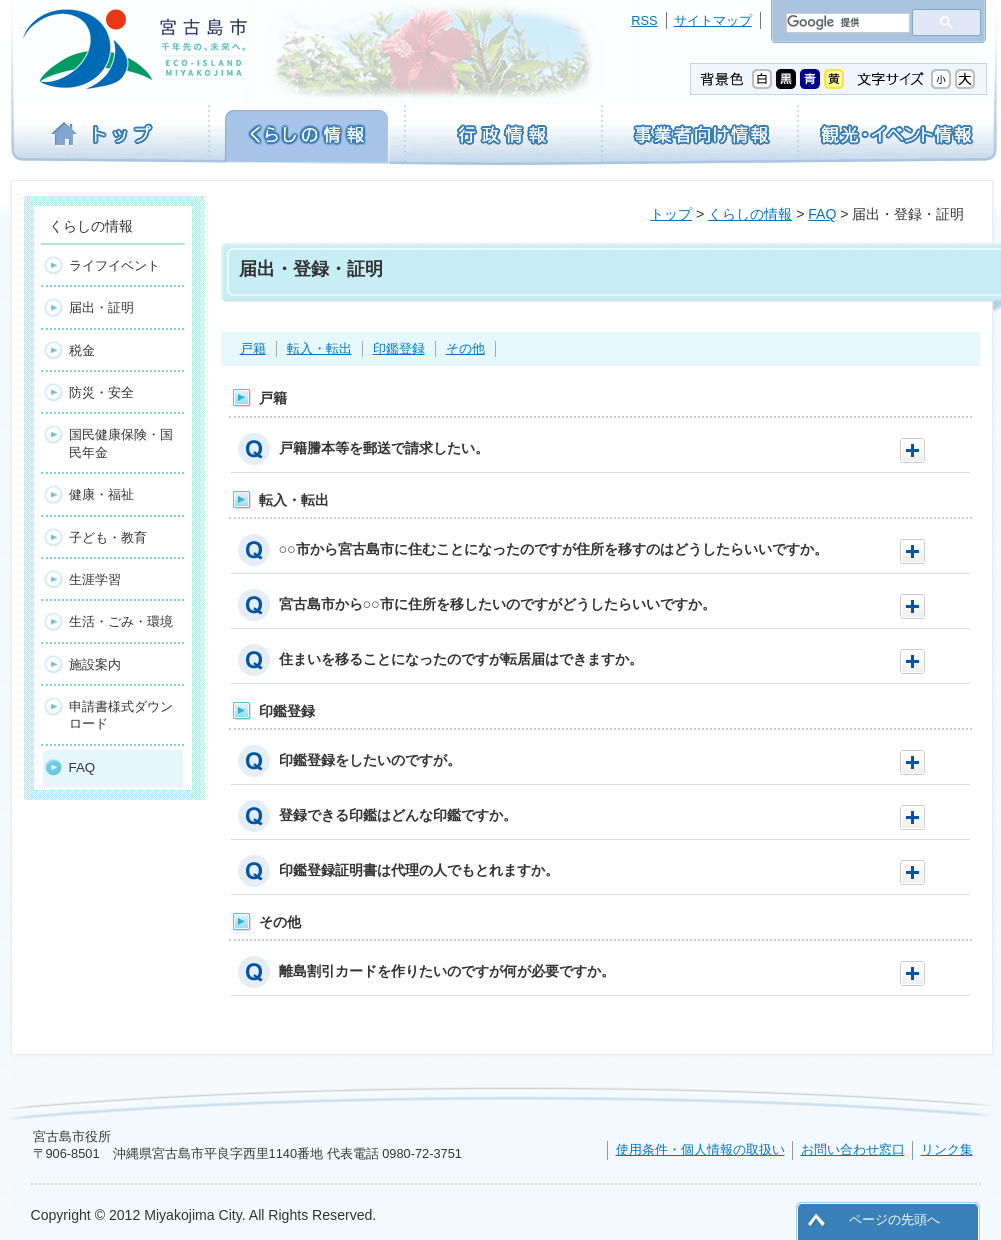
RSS (644, 20)
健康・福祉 (101, 494)
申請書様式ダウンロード (121, 715)
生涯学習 (95, 579)
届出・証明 (101, 307)
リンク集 (947, 1149)
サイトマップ (713, 20)
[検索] (846, 23)
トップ (671, 214)
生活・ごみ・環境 (121, 621)
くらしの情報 (750, 214)
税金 (82, 350)
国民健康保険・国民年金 (121, 443)
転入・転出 (319, 348)
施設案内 (95, 664)
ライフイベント (114, 265)
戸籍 (253, 348)
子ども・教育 (108, 537)
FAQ (822, 214)
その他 (465, 348)
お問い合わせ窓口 (853, 1149)
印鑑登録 (399, 348)
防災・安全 (101, 392)
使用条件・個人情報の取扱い (700, 1149)
